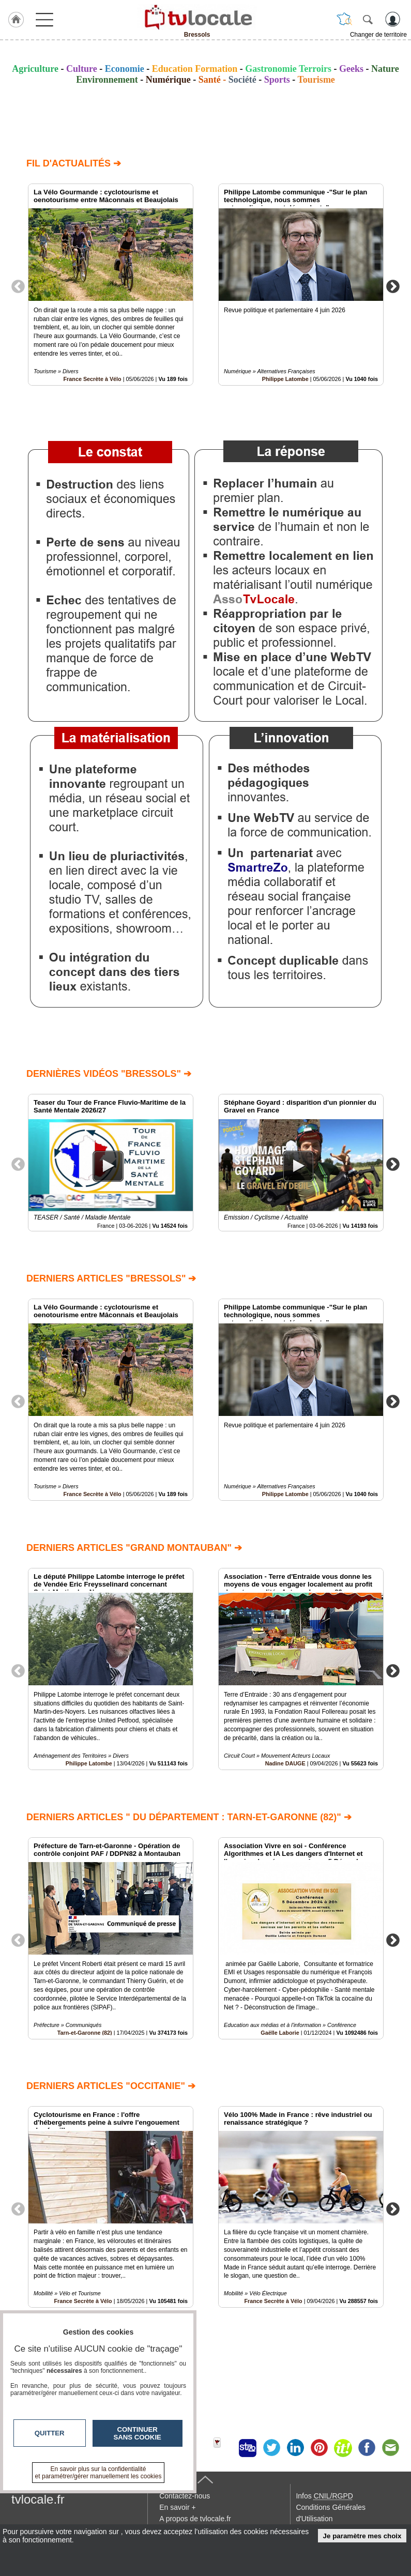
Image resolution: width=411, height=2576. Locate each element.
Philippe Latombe (285, 379)
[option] (110, 285)
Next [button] (393, 286)
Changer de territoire (378, 34)
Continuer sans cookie (137, 2433)
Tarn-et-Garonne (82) (84, 2032)
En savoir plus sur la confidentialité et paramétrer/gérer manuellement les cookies (98, 2472)
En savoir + (177, 2507)
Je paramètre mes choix (362, 2536)
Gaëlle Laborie (280, 2032)
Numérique (168, 79)
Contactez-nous (184, 2496)
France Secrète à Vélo (92, 379)
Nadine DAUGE (285, 1763)
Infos (324, 2496)
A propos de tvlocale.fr (195, 2518)
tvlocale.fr (38, 2499)
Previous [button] (18, 286)
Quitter (50, 2433)
